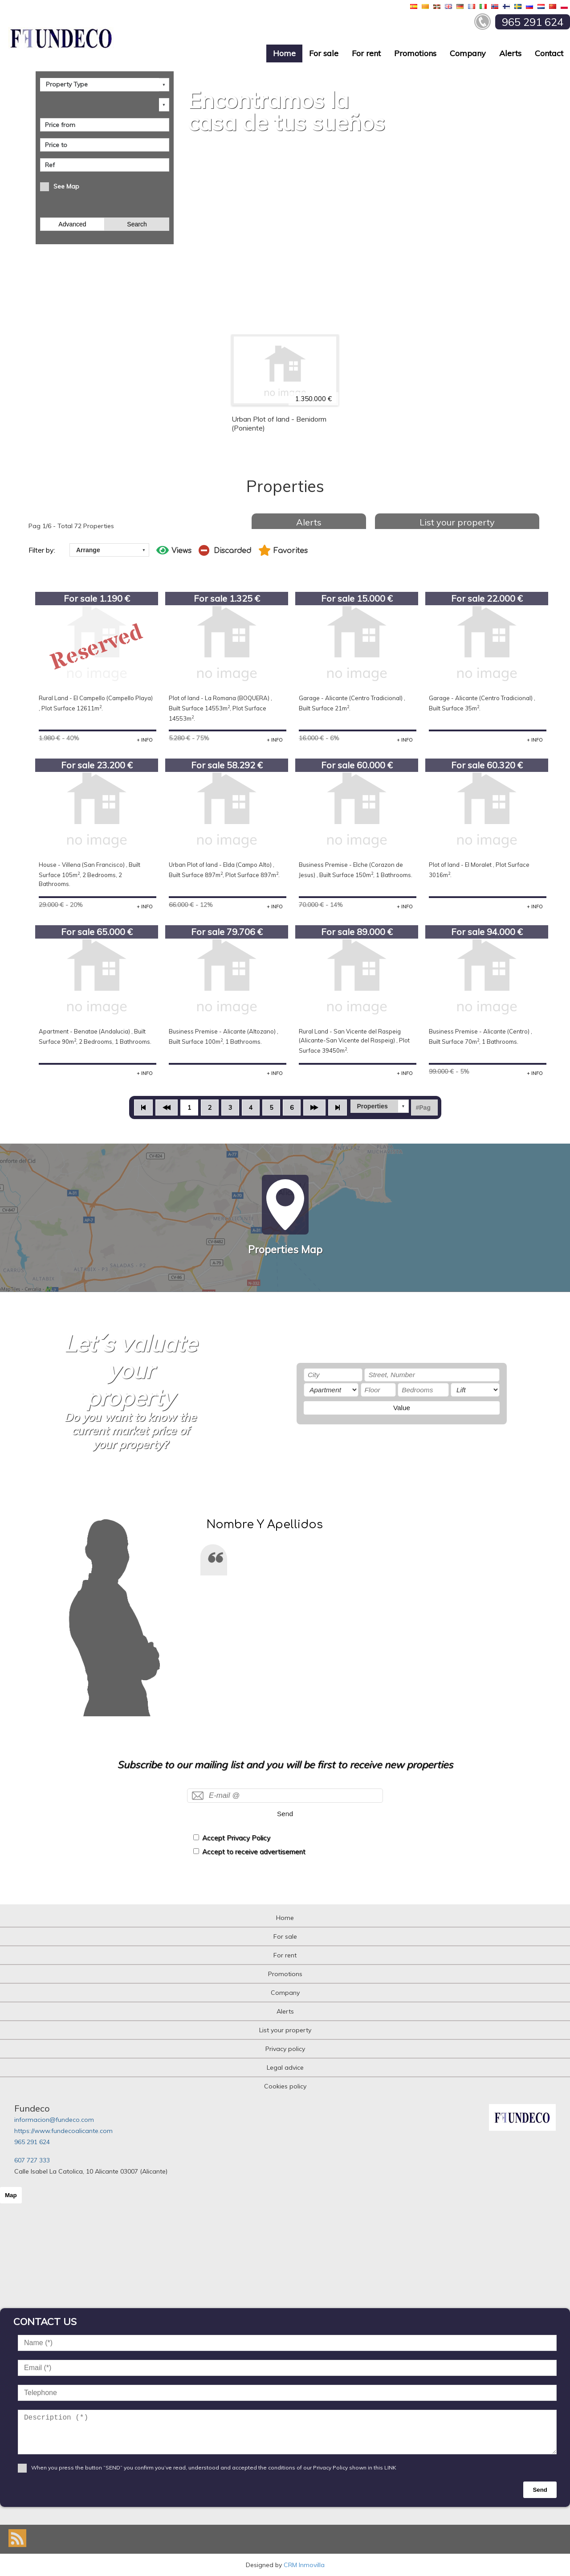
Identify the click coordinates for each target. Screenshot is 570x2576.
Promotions (415, 53)
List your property (457, 522)
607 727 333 (32, 2160)
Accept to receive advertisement (253, 1851)
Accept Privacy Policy (236, 1838)
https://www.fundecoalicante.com (63, 2131)
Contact (549, 53)
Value (401, 1407)
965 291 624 (32, 2142)
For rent (366, 53)
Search (137, 224)
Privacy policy (285, 2049)
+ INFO (145, 740)
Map (11, 2195)
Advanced (72, 224)
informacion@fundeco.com (54, 2120)
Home (284, 53)
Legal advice (285, 2067)
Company (468, 53)
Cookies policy (285, 2086)
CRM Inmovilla (304, 2565)
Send (285, 1813)
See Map (66, 186)
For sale (323, 53)
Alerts (510, 53)
